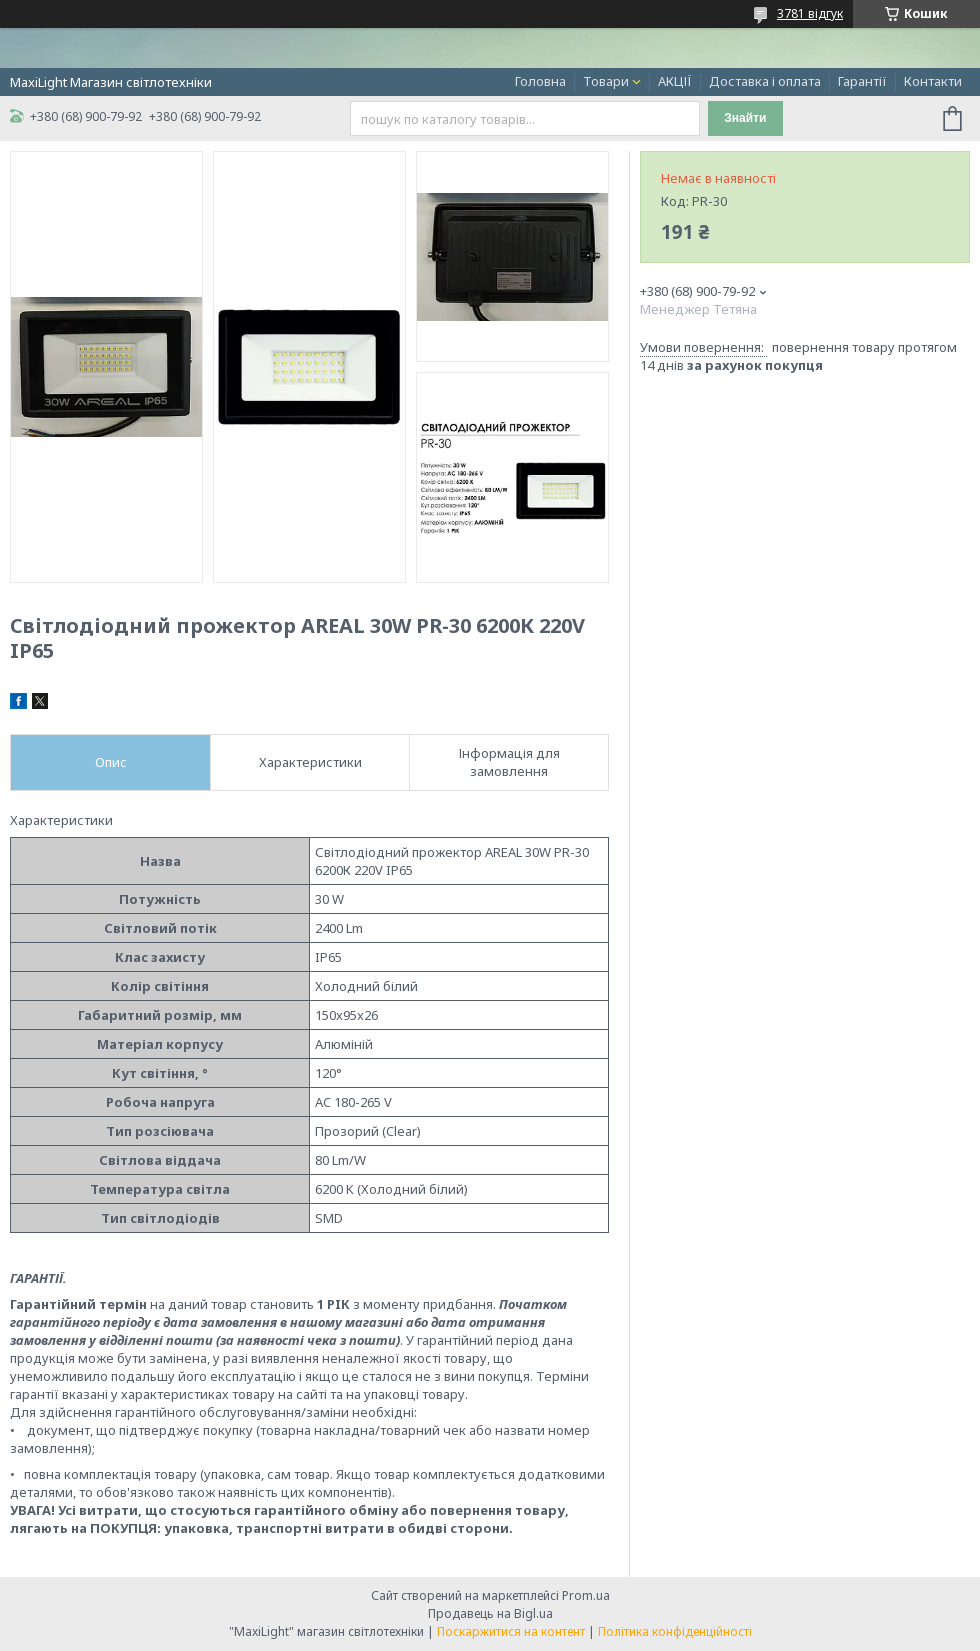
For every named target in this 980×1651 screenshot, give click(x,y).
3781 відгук (810, 13)
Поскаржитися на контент (511, 1631)
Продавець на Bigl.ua (490, 1613)
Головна (540, 81)
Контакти (933, 81)
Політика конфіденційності (675, 1631)
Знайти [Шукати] (745, 118)
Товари (606, 81)
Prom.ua (586, 1595)
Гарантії (862, 81)
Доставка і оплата (765, 81)
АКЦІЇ (675, 81)
